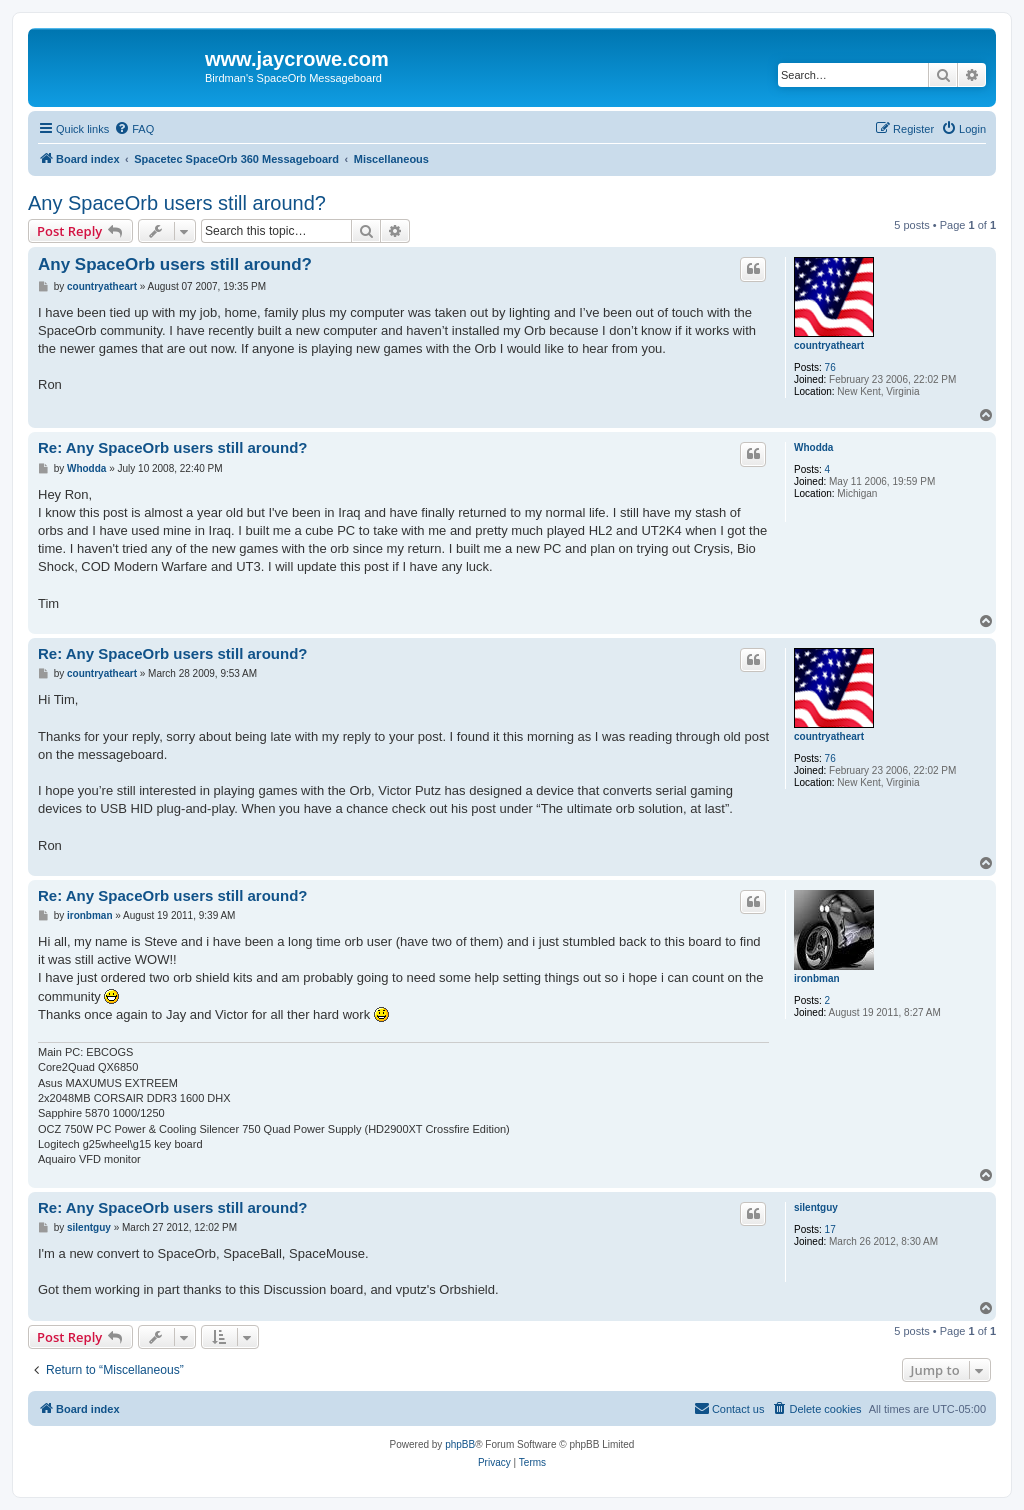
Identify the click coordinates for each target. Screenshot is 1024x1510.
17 (830, 1229)
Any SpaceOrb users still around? (177, 203)
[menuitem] (134, 129)
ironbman (817, 978)
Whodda (813, 447)
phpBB (460, 1444)
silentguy (816, 1207)
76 (830, 367)
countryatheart (829, 345)
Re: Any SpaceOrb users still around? (173, 447)
